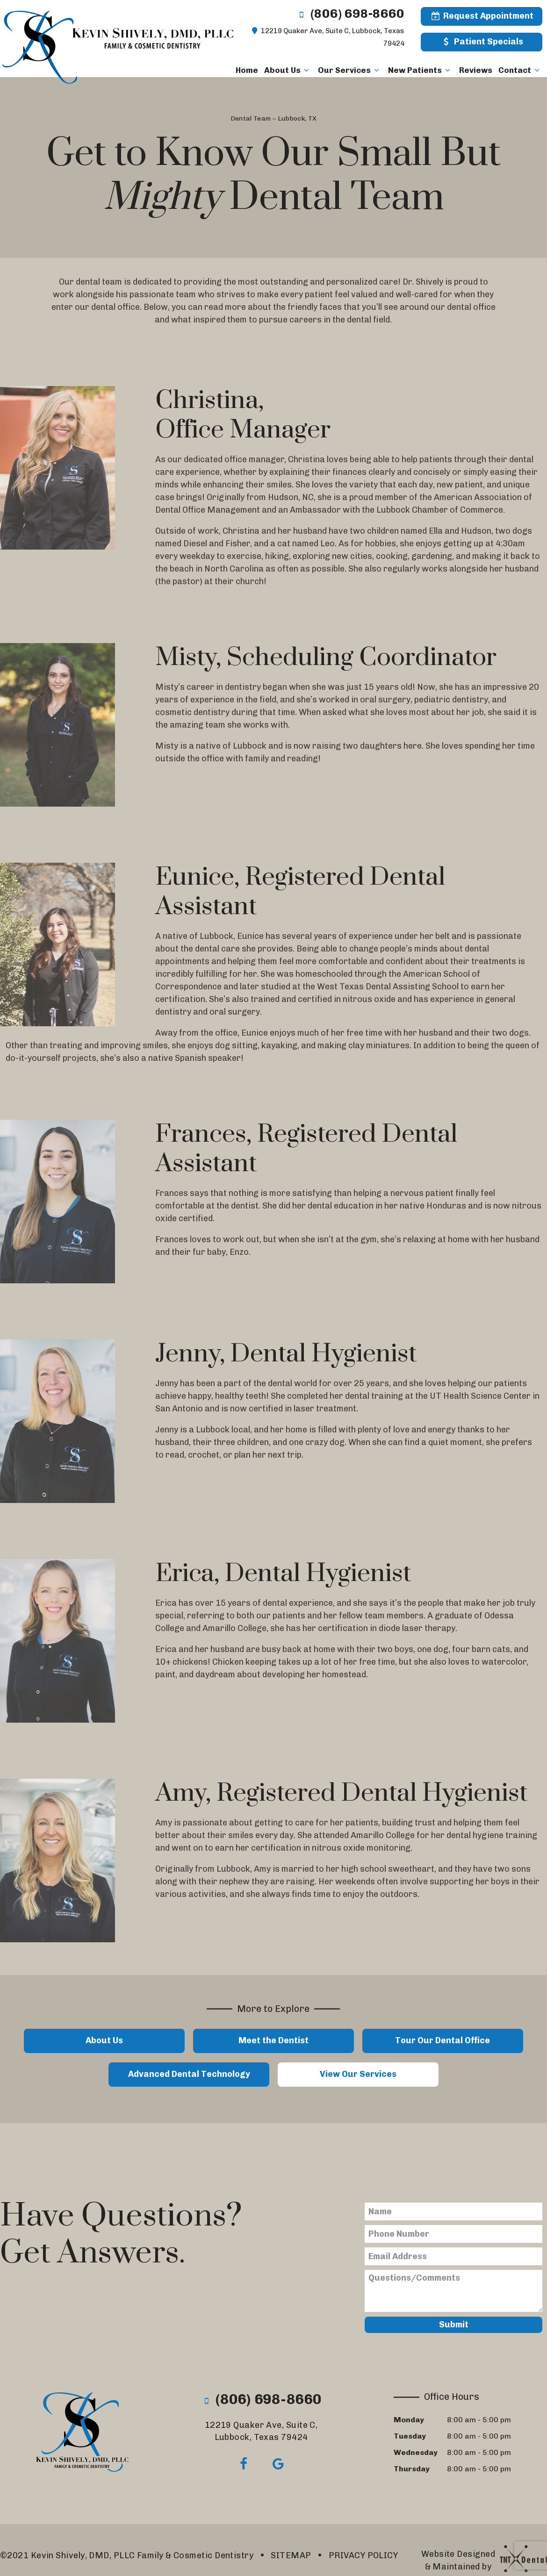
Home (247, 70)
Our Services (350, 70)
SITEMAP (291, 2555)
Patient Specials (481, 41)
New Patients (420, 70)
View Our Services (358, 2074)
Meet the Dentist (273, 2040)
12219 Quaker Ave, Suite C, (261, 2431)
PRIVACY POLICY (363, 2555)
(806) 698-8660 (350, 13)
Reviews (475, 70)
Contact (520, 70)
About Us (288, 70)
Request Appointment (481, 16)
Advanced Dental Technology (189, 2074)
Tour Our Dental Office (442, 2040)
